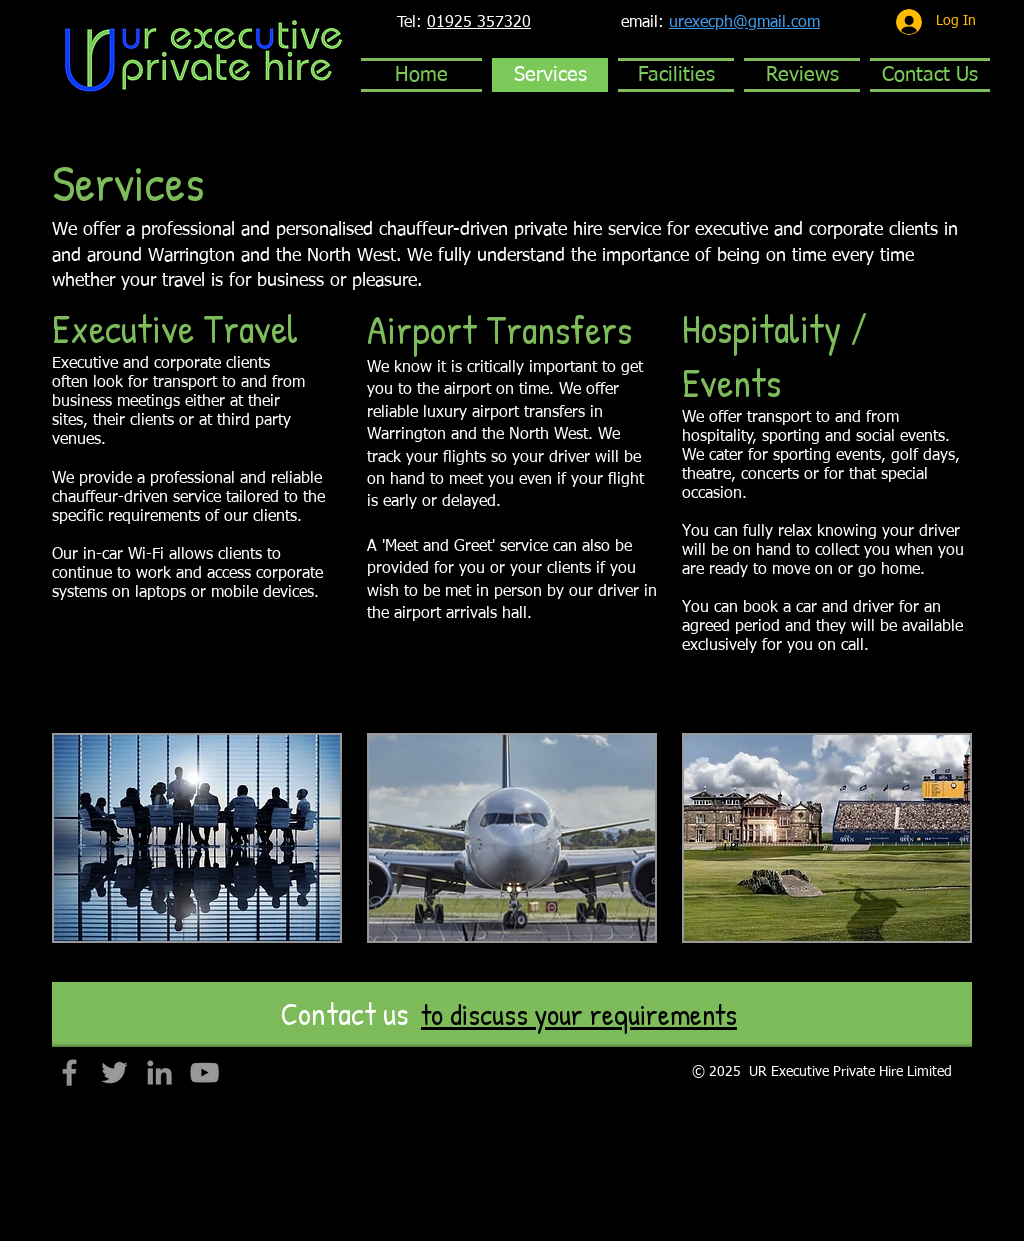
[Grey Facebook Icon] (69, 1072)
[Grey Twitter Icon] (114, 1072)
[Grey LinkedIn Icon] (159, 1072)
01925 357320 (479, 23)
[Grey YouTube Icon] (204, 1072)
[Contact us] (345, 1014)
